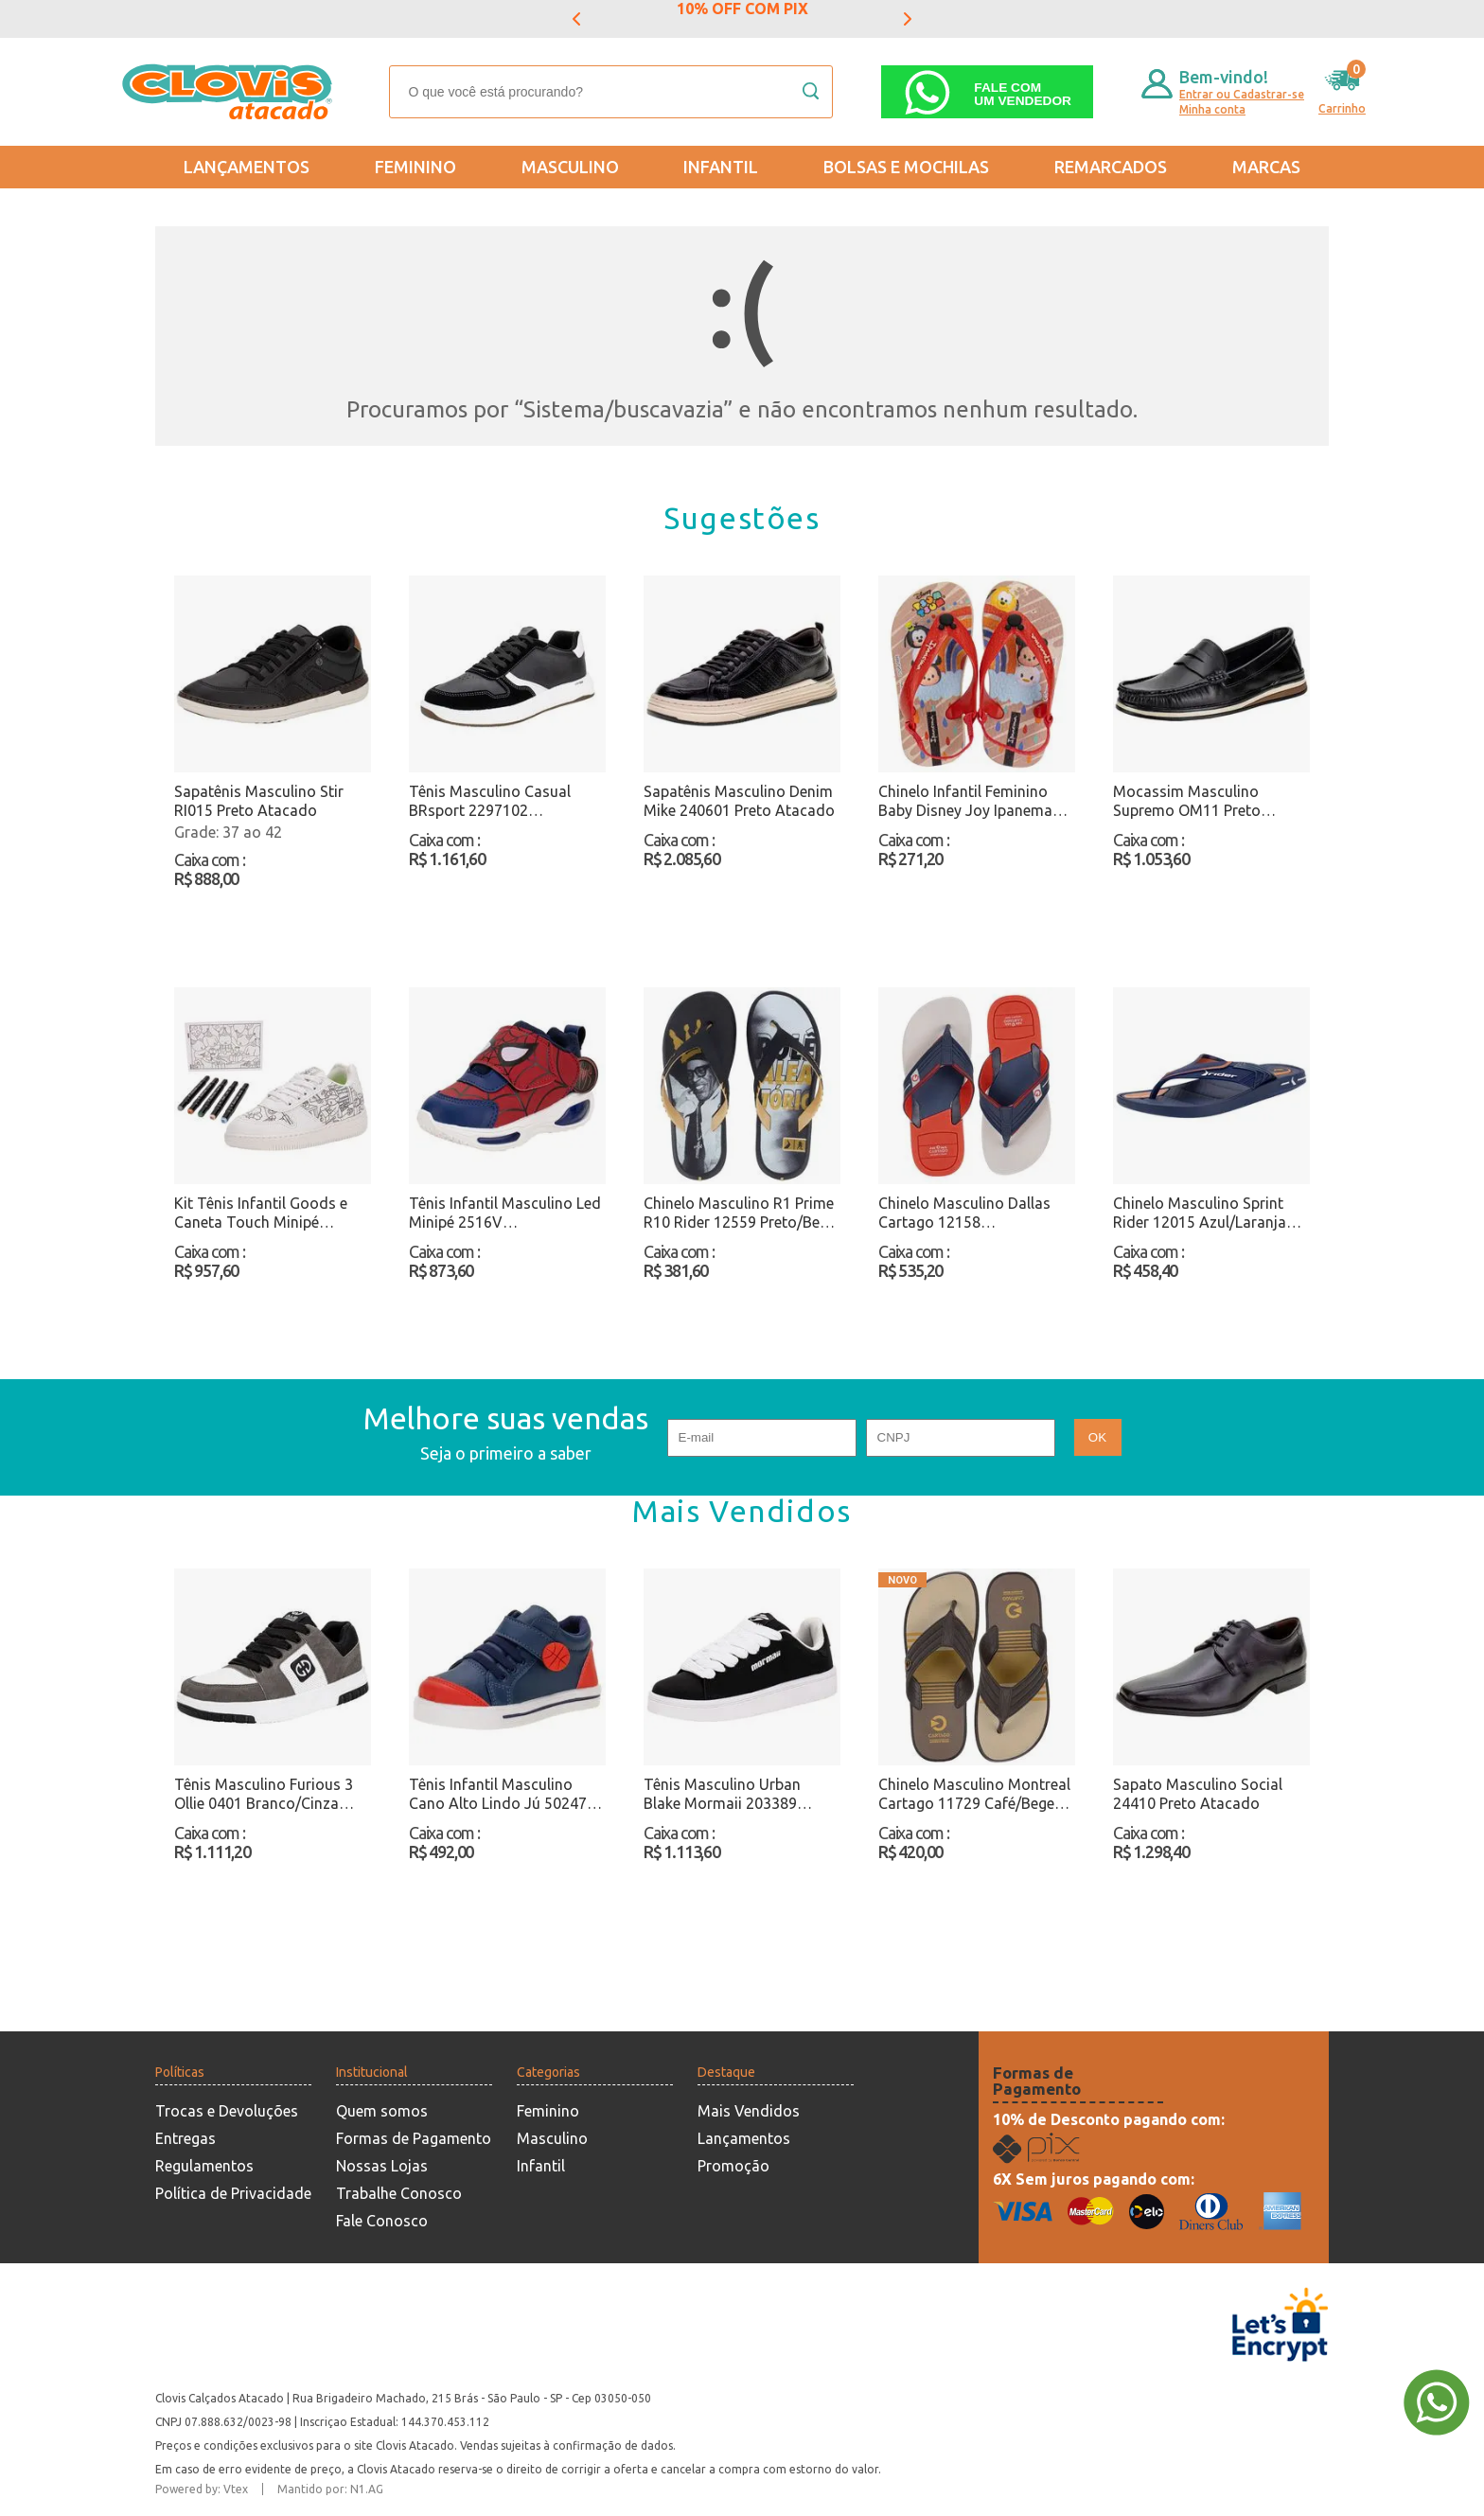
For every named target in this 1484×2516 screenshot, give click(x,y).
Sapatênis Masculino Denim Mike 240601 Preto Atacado (739, 801)
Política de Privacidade (233, 2193)
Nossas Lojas (382, 2165)
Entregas (185, 2138)
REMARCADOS (1110, 166)
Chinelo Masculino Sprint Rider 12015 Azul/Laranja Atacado (1199, 1213)
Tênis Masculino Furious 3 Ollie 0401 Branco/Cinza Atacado (263, 1794)
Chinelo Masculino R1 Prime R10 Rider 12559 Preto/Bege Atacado (740, 1213)
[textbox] (611, 91)
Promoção (733, 2165)
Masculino (570, 166)
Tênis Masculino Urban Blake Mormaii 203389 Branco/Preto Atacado (722, 1794)
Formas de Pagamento (413, 2138)
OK (1097, 1437)
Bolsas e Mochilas (906, 166)
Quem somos (382, 2110)
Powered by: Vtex (201, 2489)
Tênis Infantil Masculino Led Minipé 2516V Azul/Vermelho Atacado (505, 1213)
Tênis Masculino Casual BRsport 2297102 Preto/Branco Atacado (490, 801)
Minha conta (1212, 109)
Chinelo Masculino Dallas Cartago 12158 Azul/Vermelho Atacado (964, 1213)
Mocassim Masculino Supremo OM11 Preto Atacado (1187, 801)
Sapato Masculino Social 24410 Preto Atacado (1197, 1794)
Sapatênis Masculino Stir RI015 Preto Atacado (259, 801)
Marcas (1266, 166)
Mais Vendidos (749, 2110)
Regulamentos (204, 2165)
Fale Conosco (382, 2220)
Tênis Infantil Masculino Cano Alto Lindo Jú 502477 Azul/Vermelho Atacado (502, 1794)
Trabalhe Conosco (399, 2193)
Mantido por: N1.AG (330, 2489)
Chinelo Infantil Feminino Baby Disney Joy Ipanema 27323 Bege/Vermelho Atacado (965, 801)
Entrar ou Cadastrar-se (1241, 94)
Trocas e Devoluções (226, 2110)
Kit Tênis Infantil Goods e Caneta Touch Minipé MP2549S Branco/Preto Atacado (260, 1213)
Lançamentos (246, 166)
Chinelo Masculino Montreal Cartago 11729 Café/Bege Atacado (974, 1794)
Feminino (415, 166)
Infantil (720, 166)
